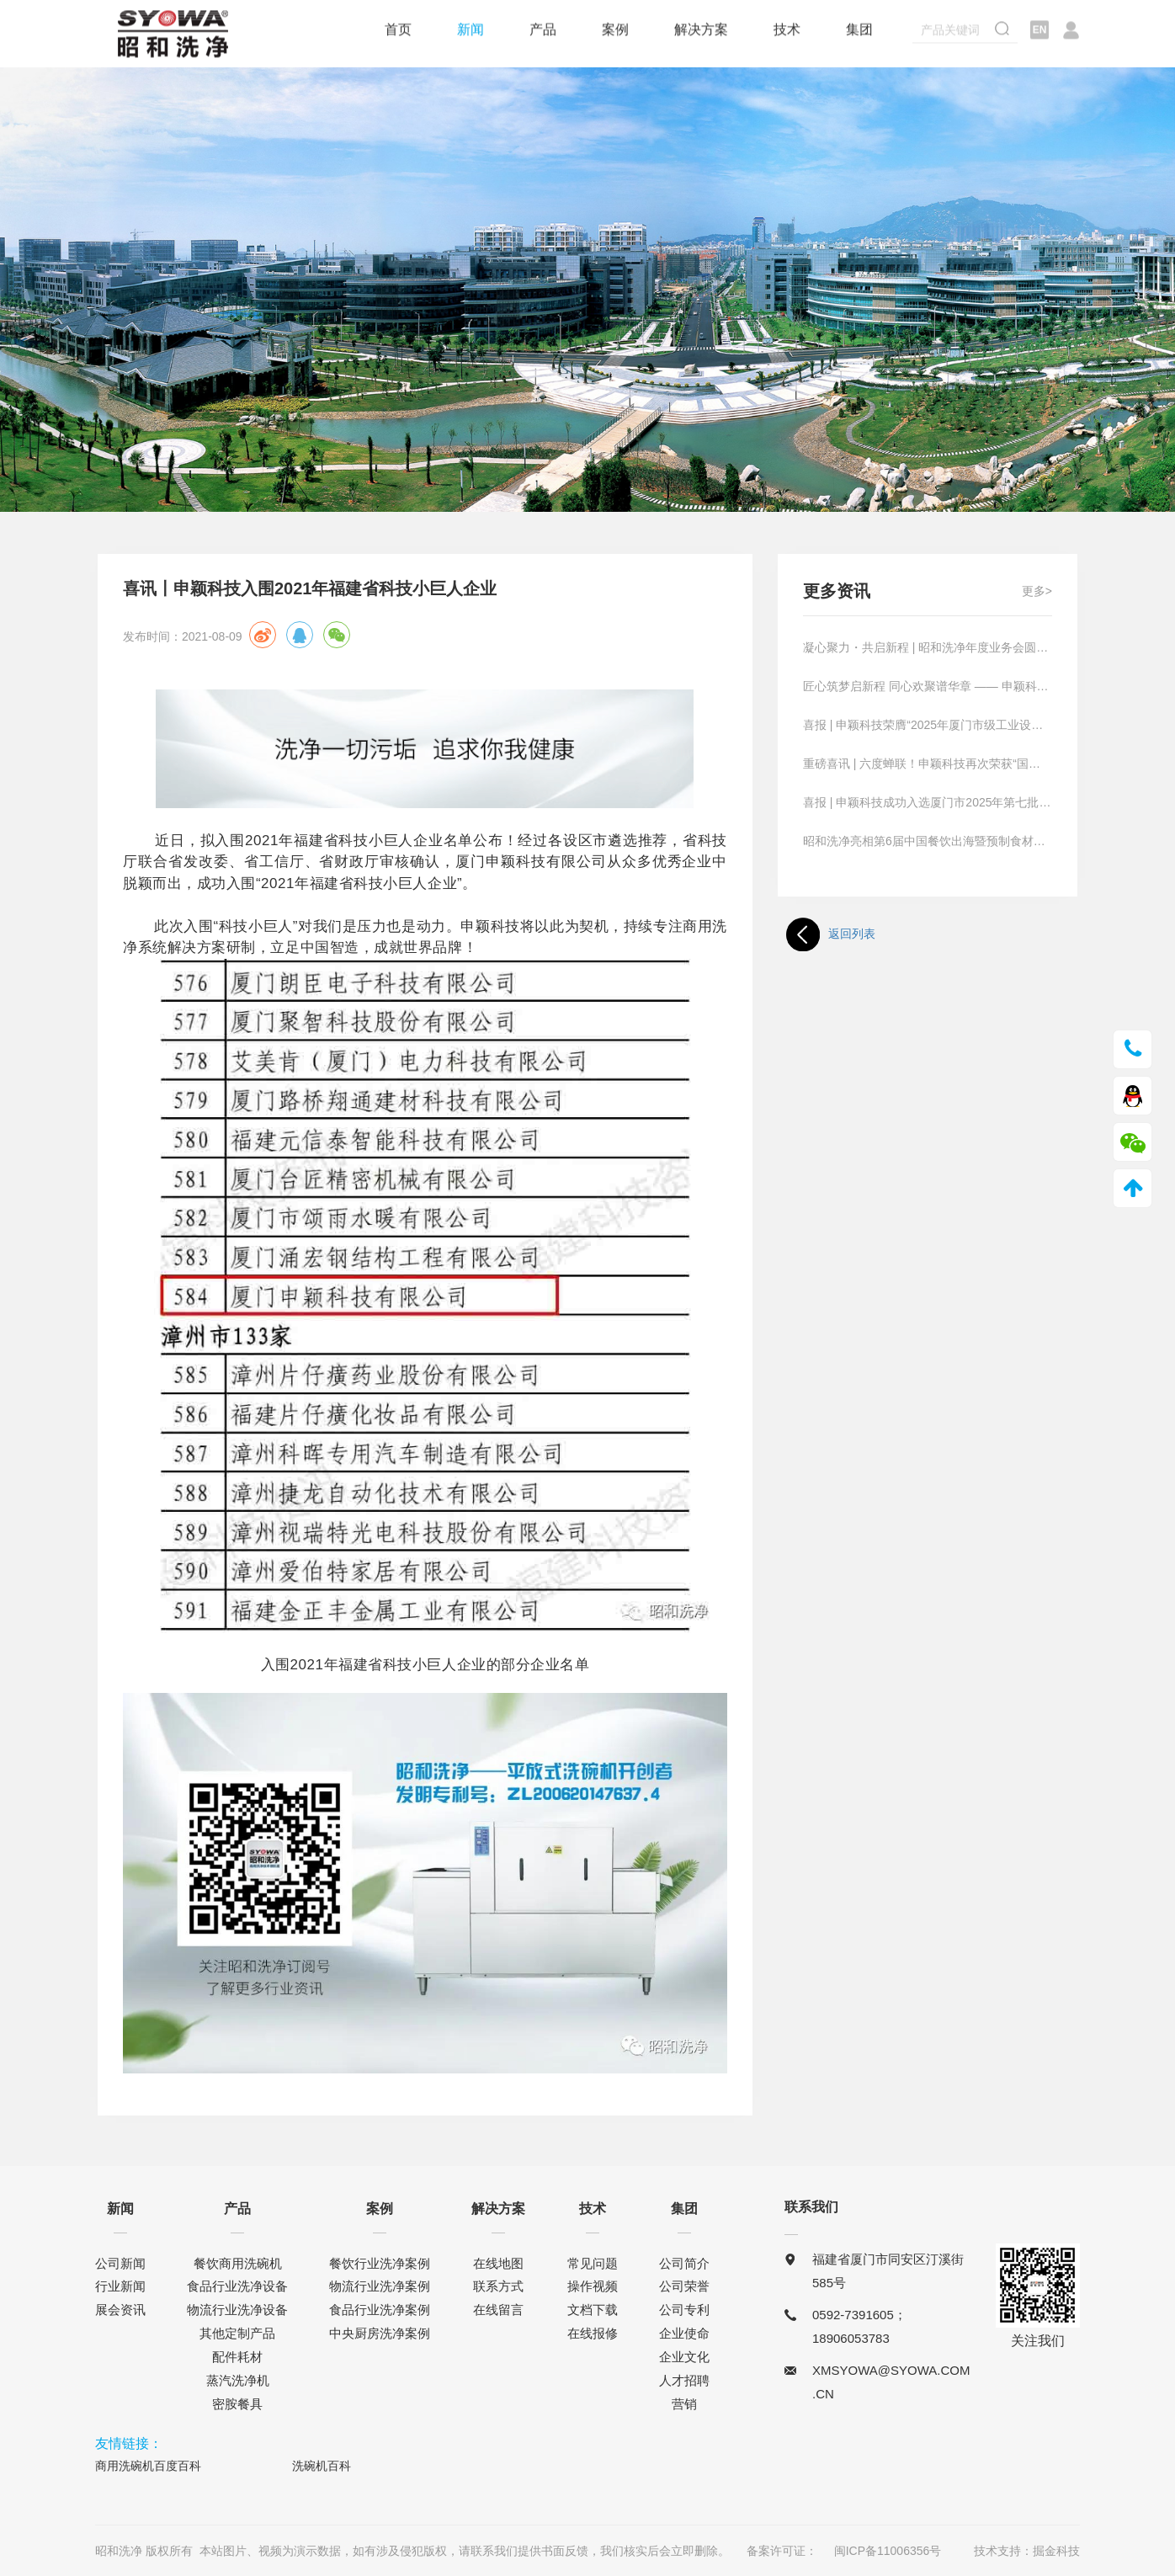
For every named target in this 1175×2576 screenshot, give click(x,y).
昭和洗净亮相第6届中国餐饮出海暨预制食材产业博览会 (927, 841)
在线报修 (592, 2333)
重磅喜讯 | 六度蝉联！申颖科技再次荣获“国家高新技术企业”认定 (927, 763)
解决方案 (701, 31)
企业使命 (684, 2333)
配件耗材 (237, 2357)
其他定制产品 (237, 2333)
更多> (1037, 591)
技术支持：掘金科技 (1027, 2550)
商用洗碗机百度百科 (148, 2465)
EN (1040, 32)
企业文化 (684, 2357)
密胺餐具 (237, 2404)
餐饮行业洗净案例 (379, 2263)
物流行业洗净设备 (237, 2309)
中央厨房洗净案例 (379, 2333)
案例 (615, 31)
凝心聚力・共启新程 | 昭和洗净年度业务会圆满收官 (927, 647)
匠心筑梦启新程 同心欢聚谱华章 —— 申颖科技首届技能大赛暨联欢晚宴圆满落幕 (927, 686)
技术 (787, 31)
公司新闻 (120, 2263)
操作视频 (592, 2286)
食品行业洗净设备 (237, 2286)
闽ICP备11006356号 (888, 2550)
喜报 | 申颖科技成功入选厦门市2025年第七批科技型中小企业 (927, 802)
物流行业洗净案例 (379, 2286)
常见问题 (592, 2263)
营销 (684, 2404)
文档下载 (592, 2309)
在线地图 (498, 2263)
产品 (542, 31)
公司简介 (684, 2263)
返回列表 (830, 934)
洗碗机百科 (321, 2465)
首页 (398, 31)
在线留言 (498, 2309)
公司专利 (684, 2309)
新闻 (470, 31)
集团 (859, 31)
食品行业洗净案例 (379, 2309)
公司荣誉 (684, 2286)
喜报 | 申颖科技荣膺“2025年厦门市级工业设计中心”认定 (927, 725)
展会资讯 (120, 2309)
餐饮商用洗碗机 (238, 2263)
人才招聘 (684, 2380)
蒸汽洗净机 (237, 2380)
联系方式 (498, 2286)
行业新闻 (120, 2286)
